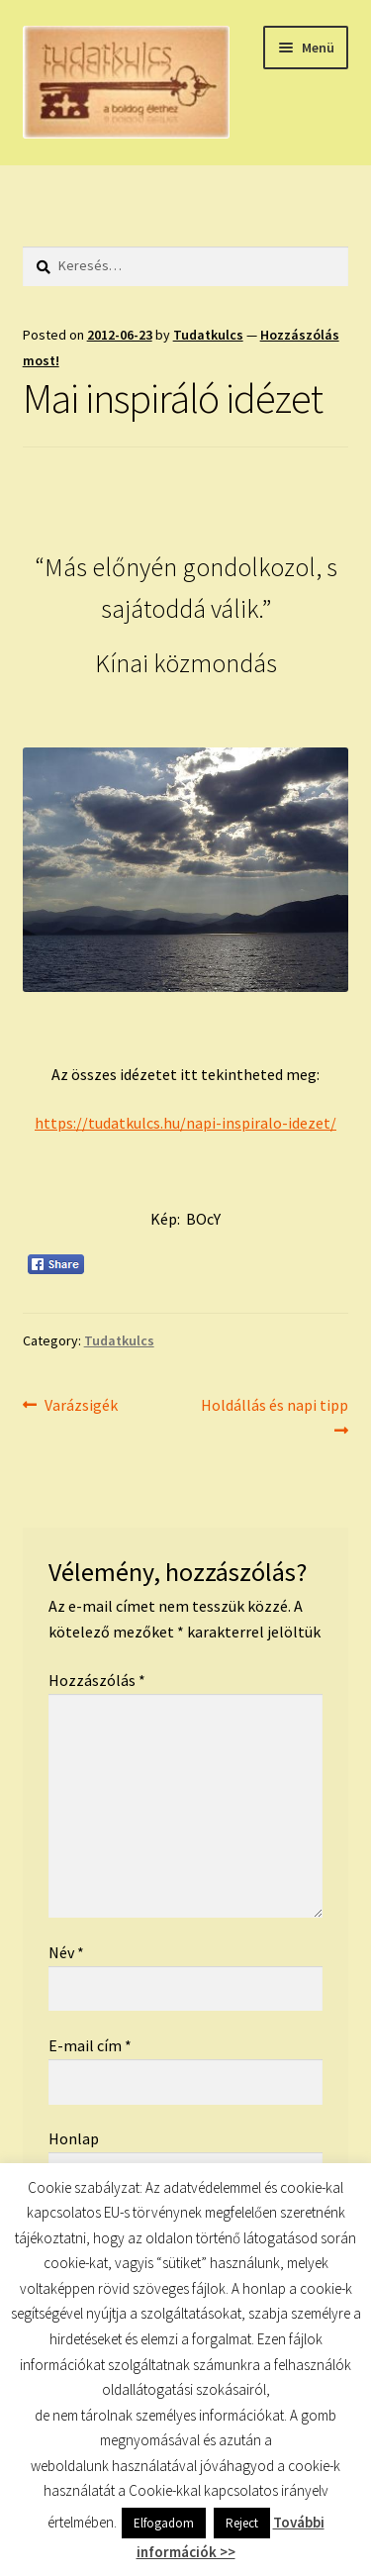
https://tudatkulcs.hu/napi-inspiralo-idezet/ (185, 1123)
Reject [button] (242, 2523)
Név (66, 1952)
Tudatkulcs (208, 335)
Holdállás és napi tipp (274, 1416)
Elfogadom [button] (164, 2523)
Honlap (73, 2138)
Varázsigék (81, 1406)
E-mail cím (90, 2045)
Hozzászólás (96, 1680)
